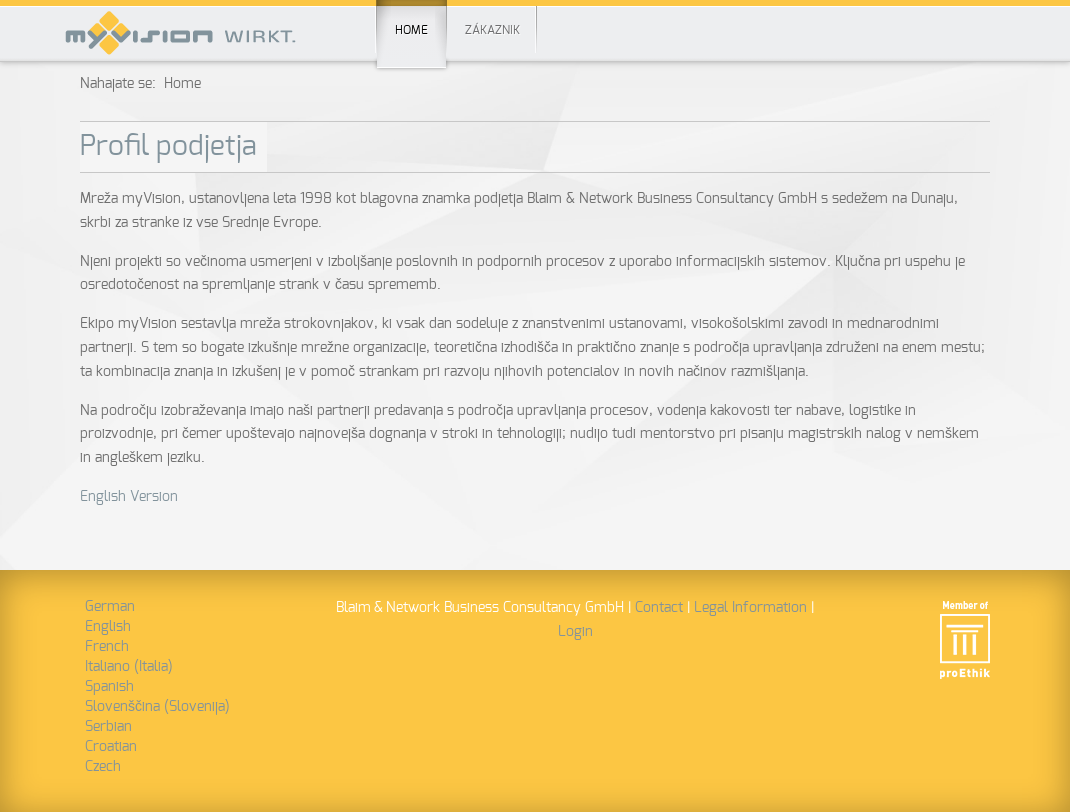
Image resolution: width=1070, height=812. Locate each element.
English (108, 627)
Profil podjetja (168, 147)
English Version (129, 497)
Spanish (109, 687)
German (110, 607)
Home (411, 18)
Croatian (111, 747)
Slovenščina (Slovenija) (157, 707)
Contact (659, 608)
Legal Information (750, 608)
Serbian (108, 727)
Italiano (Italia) (129, 667)
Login (575, 632)
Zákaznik (492, 30)
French (107, 647)
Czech (103, 767)
